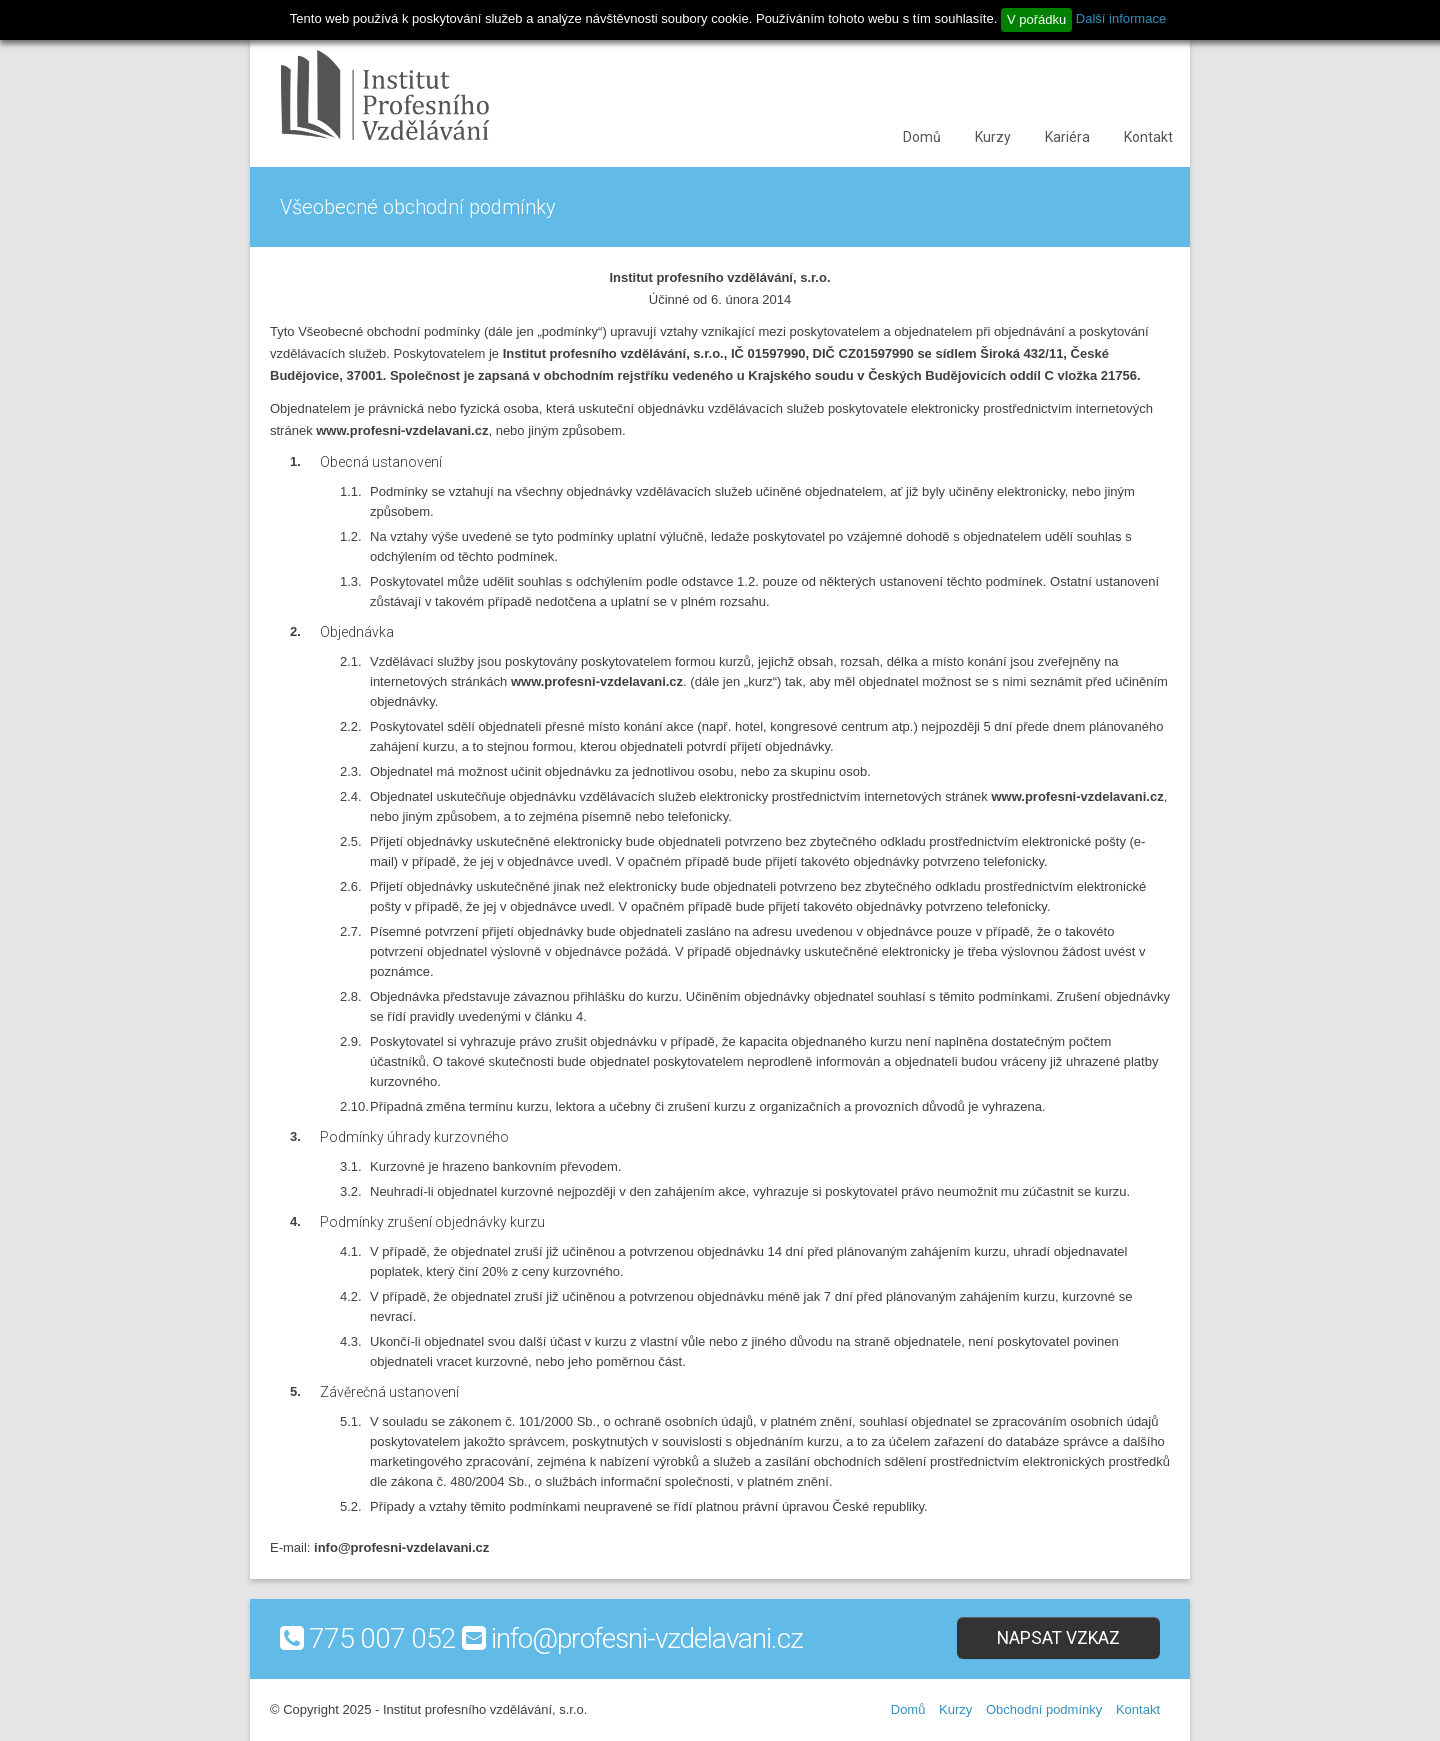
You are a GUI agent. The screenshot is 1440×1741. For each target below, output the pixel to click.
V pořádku (1036, 19)
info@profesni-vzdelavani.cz (647, 1638)
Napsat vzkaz (1058, 1638)
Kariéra (1067, 137)
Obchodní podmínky (1044, 1709)
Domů (922, 137)
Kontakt (1148, 137)
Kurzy (993, 137)
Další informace (1121, 18)
